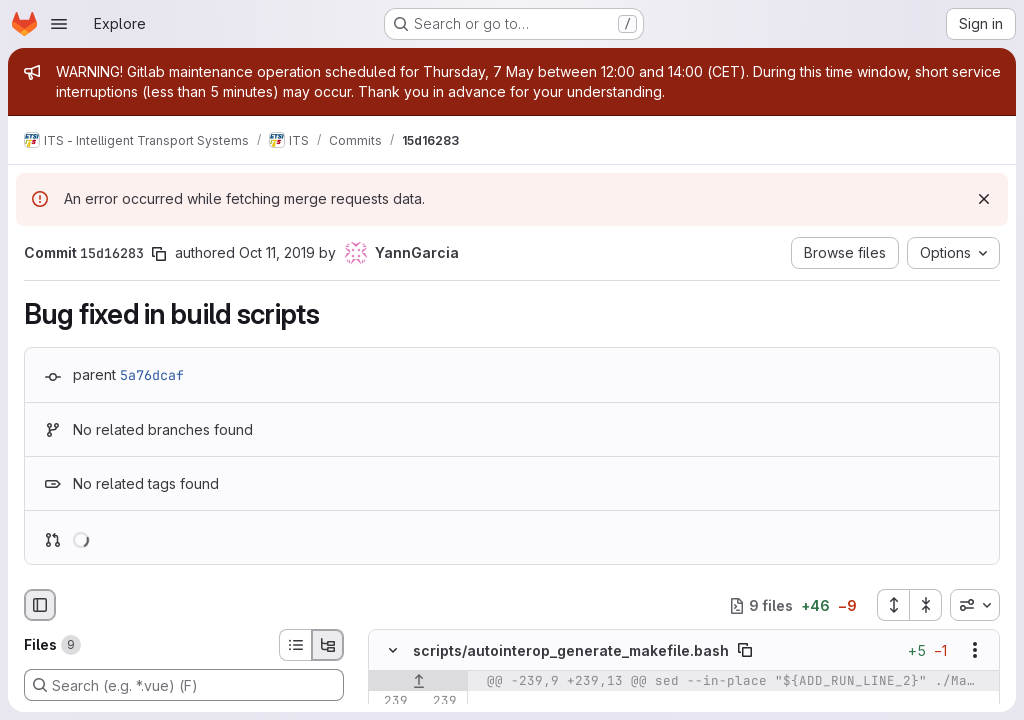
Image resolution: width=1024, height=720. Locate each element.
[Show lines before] (418, 682)
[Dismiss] (984, 199)
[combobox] (975, 605)
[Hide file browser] (40, 605)
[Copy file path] (745, 651)
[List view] (295, 645)
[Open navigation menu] (59, 24)
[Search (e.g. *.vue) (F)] (184, 685)
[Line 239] (391, 702)
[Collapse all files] (926, 605)
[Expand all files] (893, 605)
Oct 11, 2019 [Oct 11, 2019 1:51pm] (277, 252)
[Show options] (975, 651)
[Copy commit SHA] (159, 254)
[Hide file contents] (393, 651)
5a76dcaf (152, 375)
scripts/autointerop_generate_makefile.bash (571, 650)
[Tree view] (328, 645)
